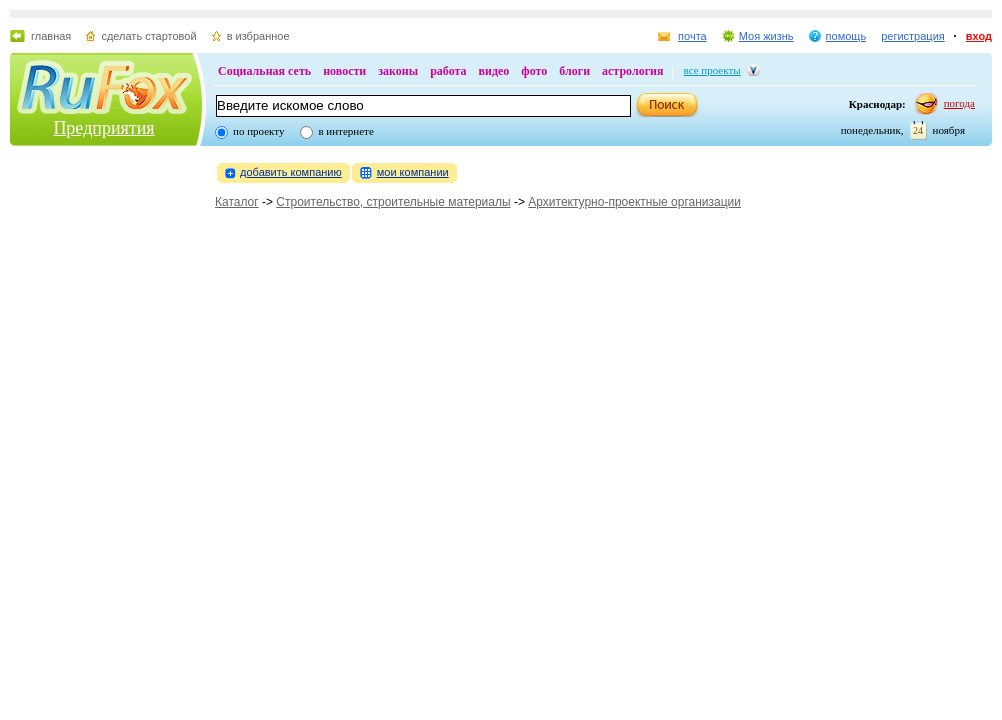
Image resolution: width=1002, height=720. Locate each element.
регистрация (913, 36)
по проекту (258, 131)
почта (692, 36)
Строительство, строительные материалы (393, 202)
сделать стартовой (148, 36)
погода (959, 103)
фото (534, 71)
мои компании (413, 172)
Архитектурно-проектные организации (634, 202)
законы (398, 71)
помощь (846, 36)
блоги (574, 71)
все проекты (712, 70)
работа (448, 71)
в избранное (258, 36)
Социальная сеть (264, 71)
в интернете (345, 131)
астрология (632, 71)
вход (979, 36)
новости (344, 71)
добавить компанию (291, 172)
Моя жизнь (766, 36)
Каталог (237, 202)
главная (51, 36)
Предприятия (103, 128)
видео (494, 71)
